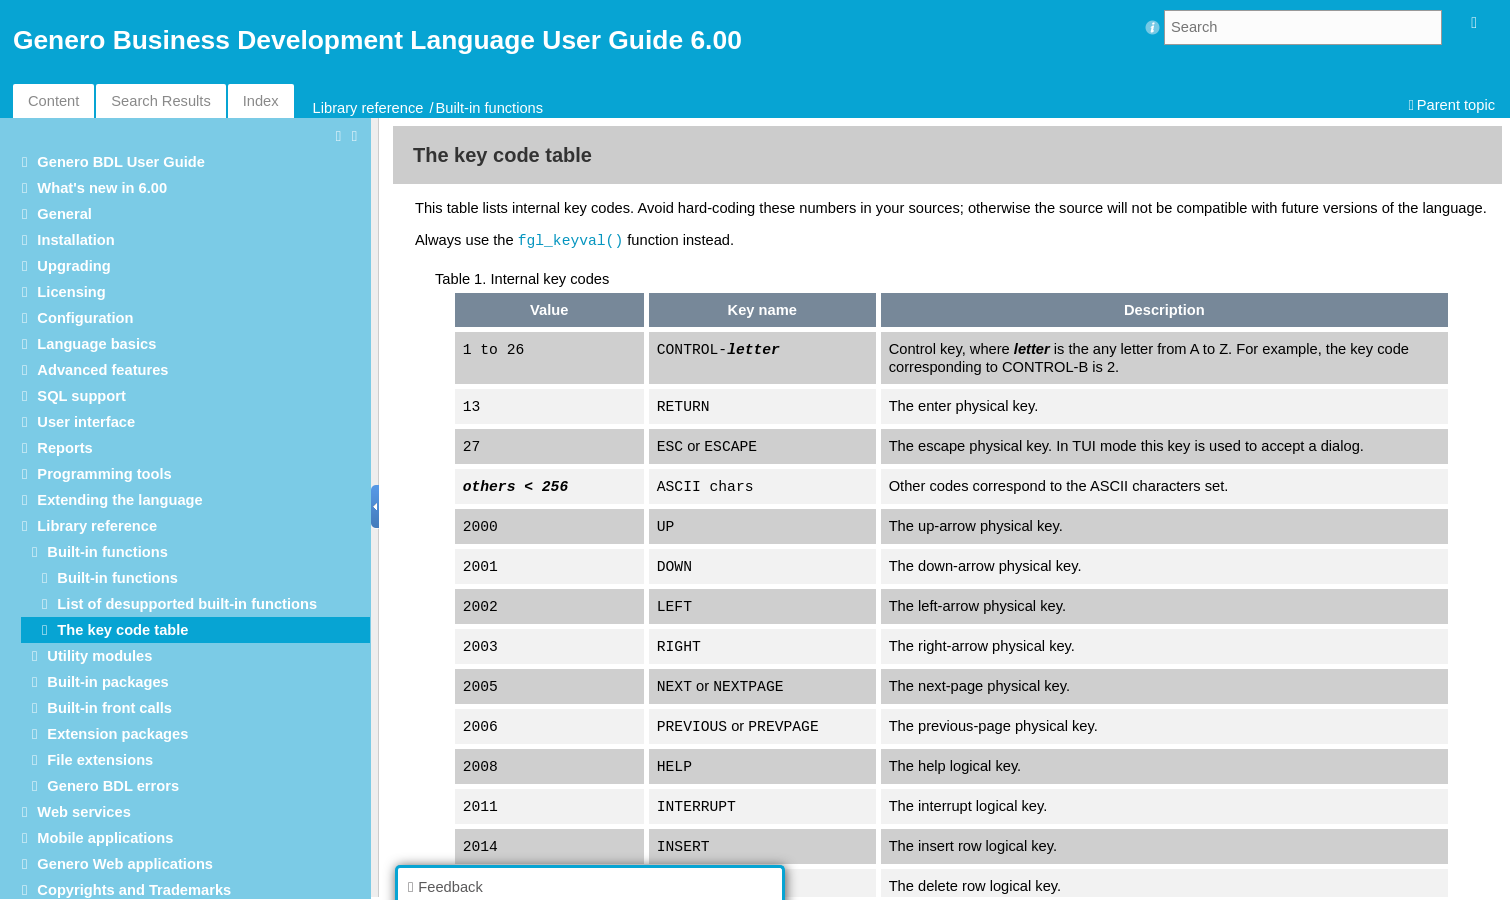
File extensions (100, 760)
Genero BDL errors (113, 786)
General (64, 214)
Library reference (368, 108)
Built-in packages (107, 682)
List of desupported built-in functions (187, 604)
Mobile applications (105, 838)
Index (261, 101)
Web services (83, 812)
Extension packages (117, 734)
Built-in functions (490, 108)
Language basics (96, 344)
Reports (64, 448)
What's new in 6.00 (102, 188)
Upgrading (73, 266)
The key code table (122, 630)
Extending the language (119, 500)
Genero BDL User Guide (121, 162)
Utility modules (99, 656)
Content (53, 101)
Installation (75, 240)
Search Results (160, 101)
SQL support (81, 396)
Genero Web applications (125, 864)
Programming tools (104, 474)
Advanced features (102, 370)
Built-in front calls (109, 708)
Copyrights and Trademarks (134, 890)
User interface (86, 422)
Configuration (85, 318)
